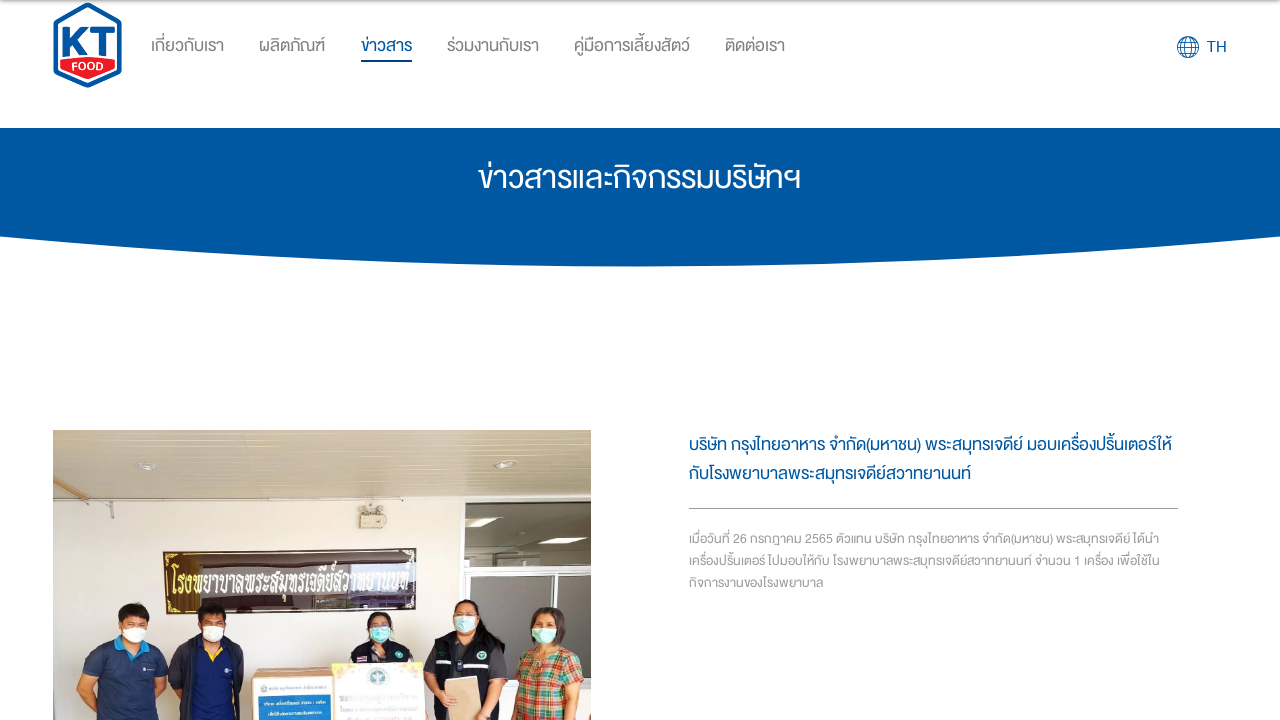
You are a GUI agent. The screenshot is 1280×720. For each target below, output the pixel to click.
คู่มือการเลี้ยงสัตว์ (632, 45)
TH (1217, 47)
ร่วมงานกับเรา (493, 45)
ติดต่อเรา (755, 45)
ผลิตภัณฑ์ (292, 45)
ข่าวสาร (386, 45)
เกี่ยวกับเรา (187, 45)
